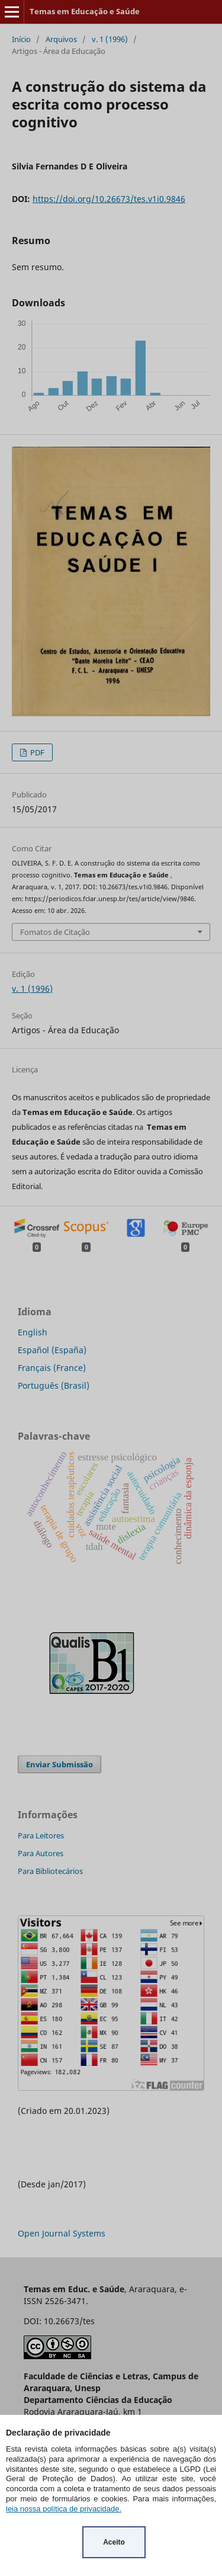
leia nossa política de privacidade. (63, 2508)
